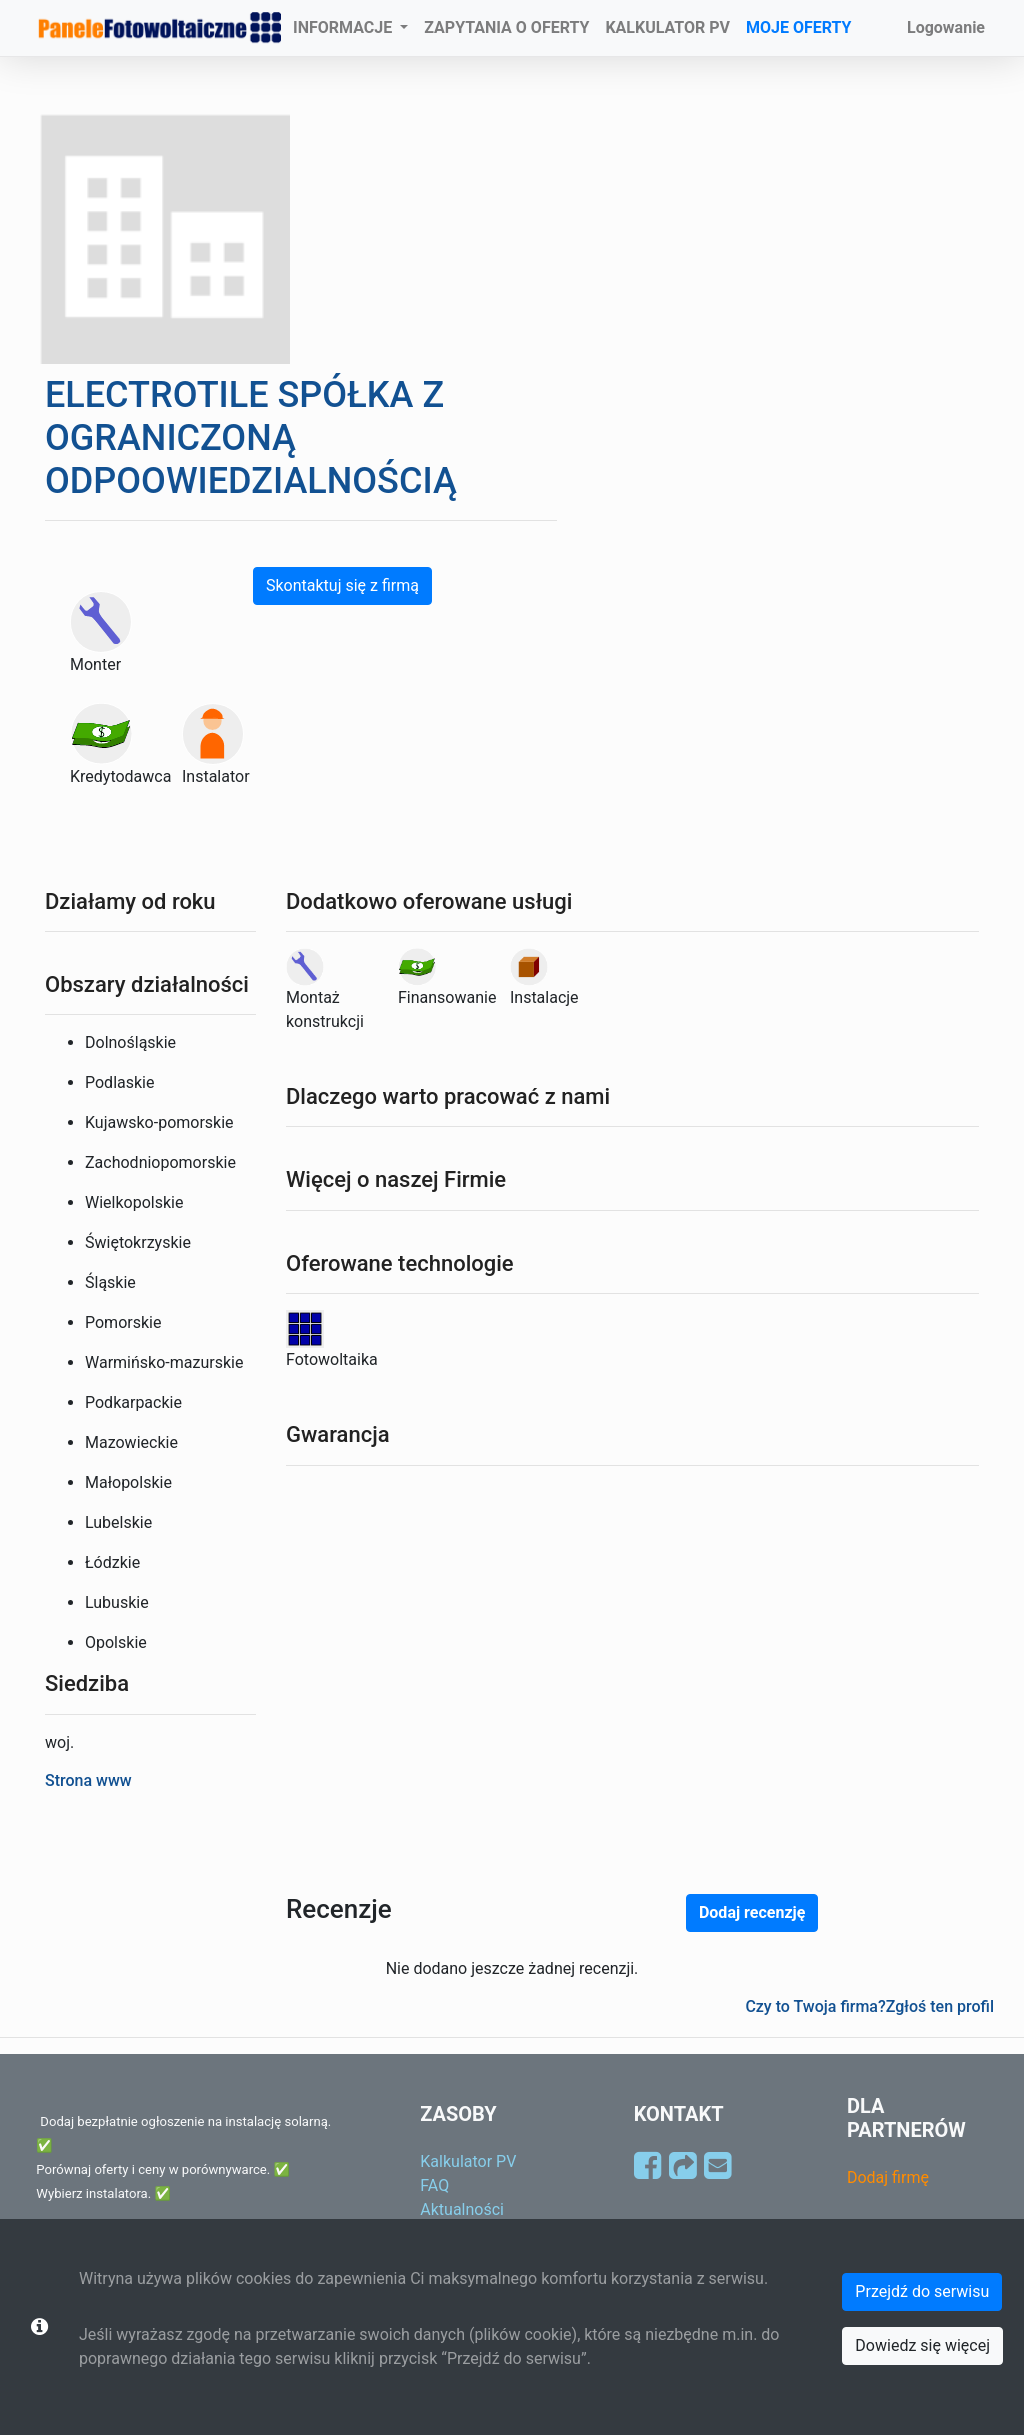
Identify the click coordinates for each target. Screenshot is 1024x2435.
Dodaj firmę (888, 2177)
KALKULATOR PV (667, 27)
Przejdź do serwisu (922, 2291)
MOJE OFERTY (799, 27)
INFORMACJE (344, 27)
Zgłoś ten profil (940, 2006)
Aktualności (462, 2209)
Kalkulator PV (468, 2161)
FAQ (434, 2185)
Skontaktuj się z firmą (342, 585)
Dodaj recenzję (752, 1912)
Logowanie (946, 27)
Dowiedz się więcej (922, 2345)
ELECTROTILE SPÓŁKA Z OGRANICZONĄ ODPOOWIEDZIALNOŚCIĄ (251, 438)
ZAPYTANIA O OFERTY (506, 27)
